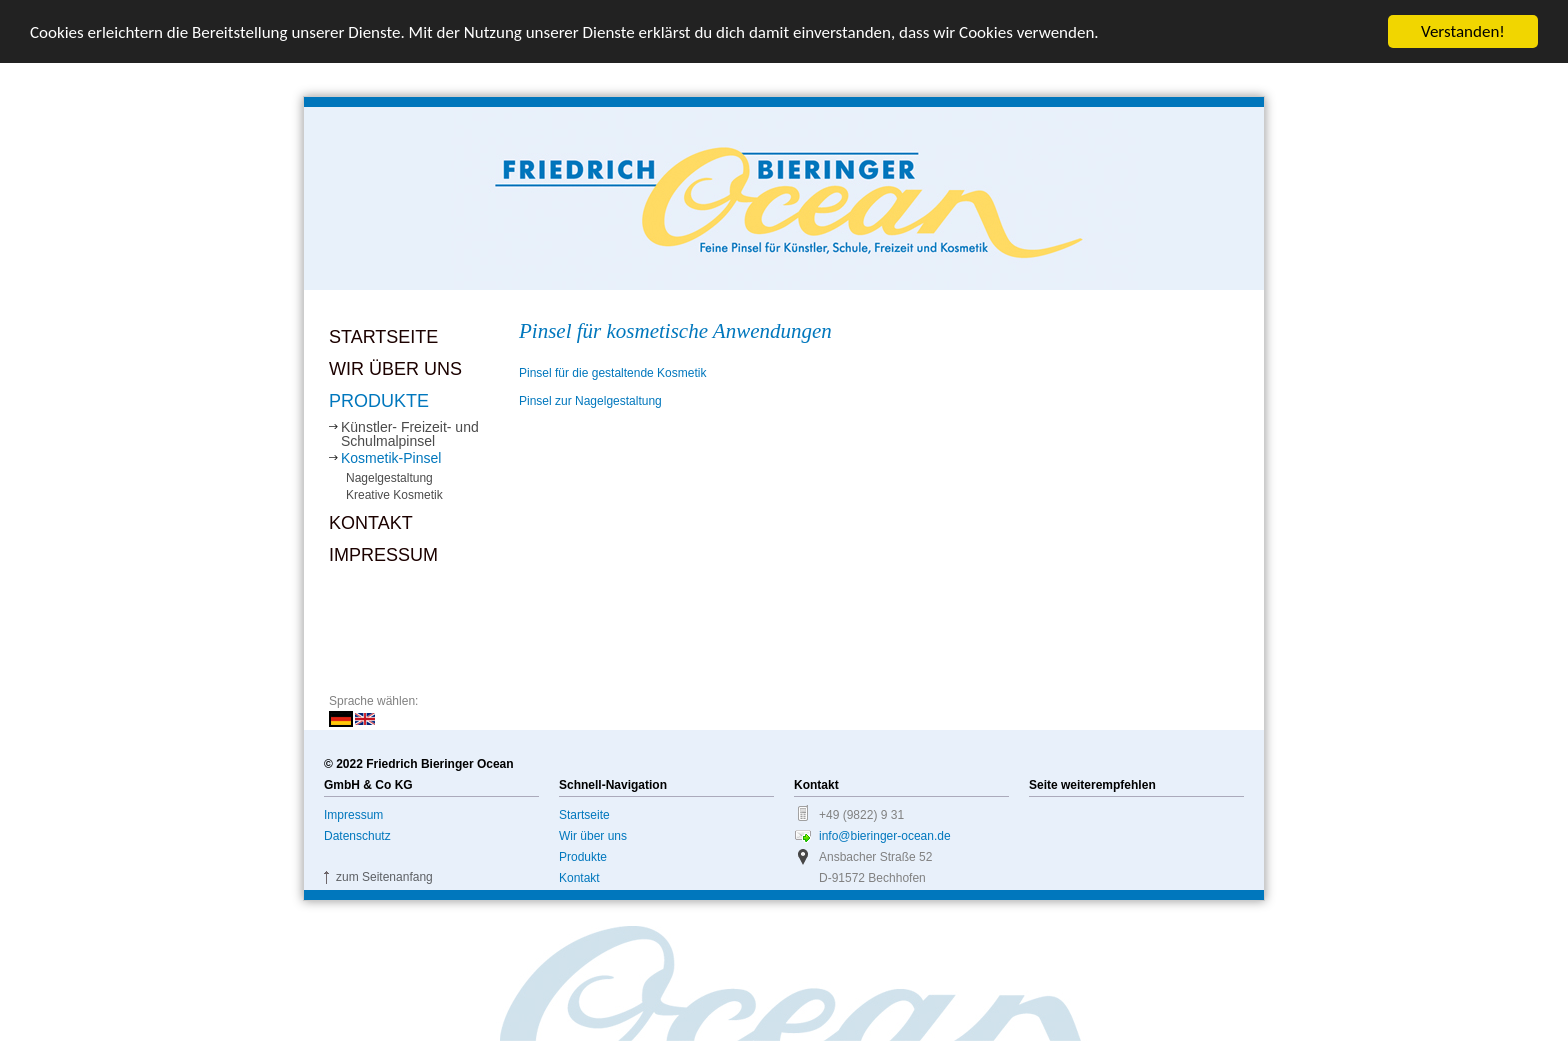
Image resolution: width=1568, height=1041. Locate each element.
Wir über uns (395, 369)
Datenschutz (357, 836)
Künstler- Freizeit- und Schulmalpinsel (410, 434)
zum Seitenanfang (384, 877)
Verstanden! (1463, 31)
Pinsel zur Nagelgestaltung (590, 401)
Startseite (383, 337)
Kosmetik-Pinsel (391, 458)
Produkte (379, 401)
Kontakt (371, 523)
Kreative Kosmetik (394, 495)
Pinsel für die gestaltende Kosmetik (612, 373)
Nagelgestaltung (389, 478)
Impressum (383, 555)
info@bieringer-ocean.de (885, 836)
